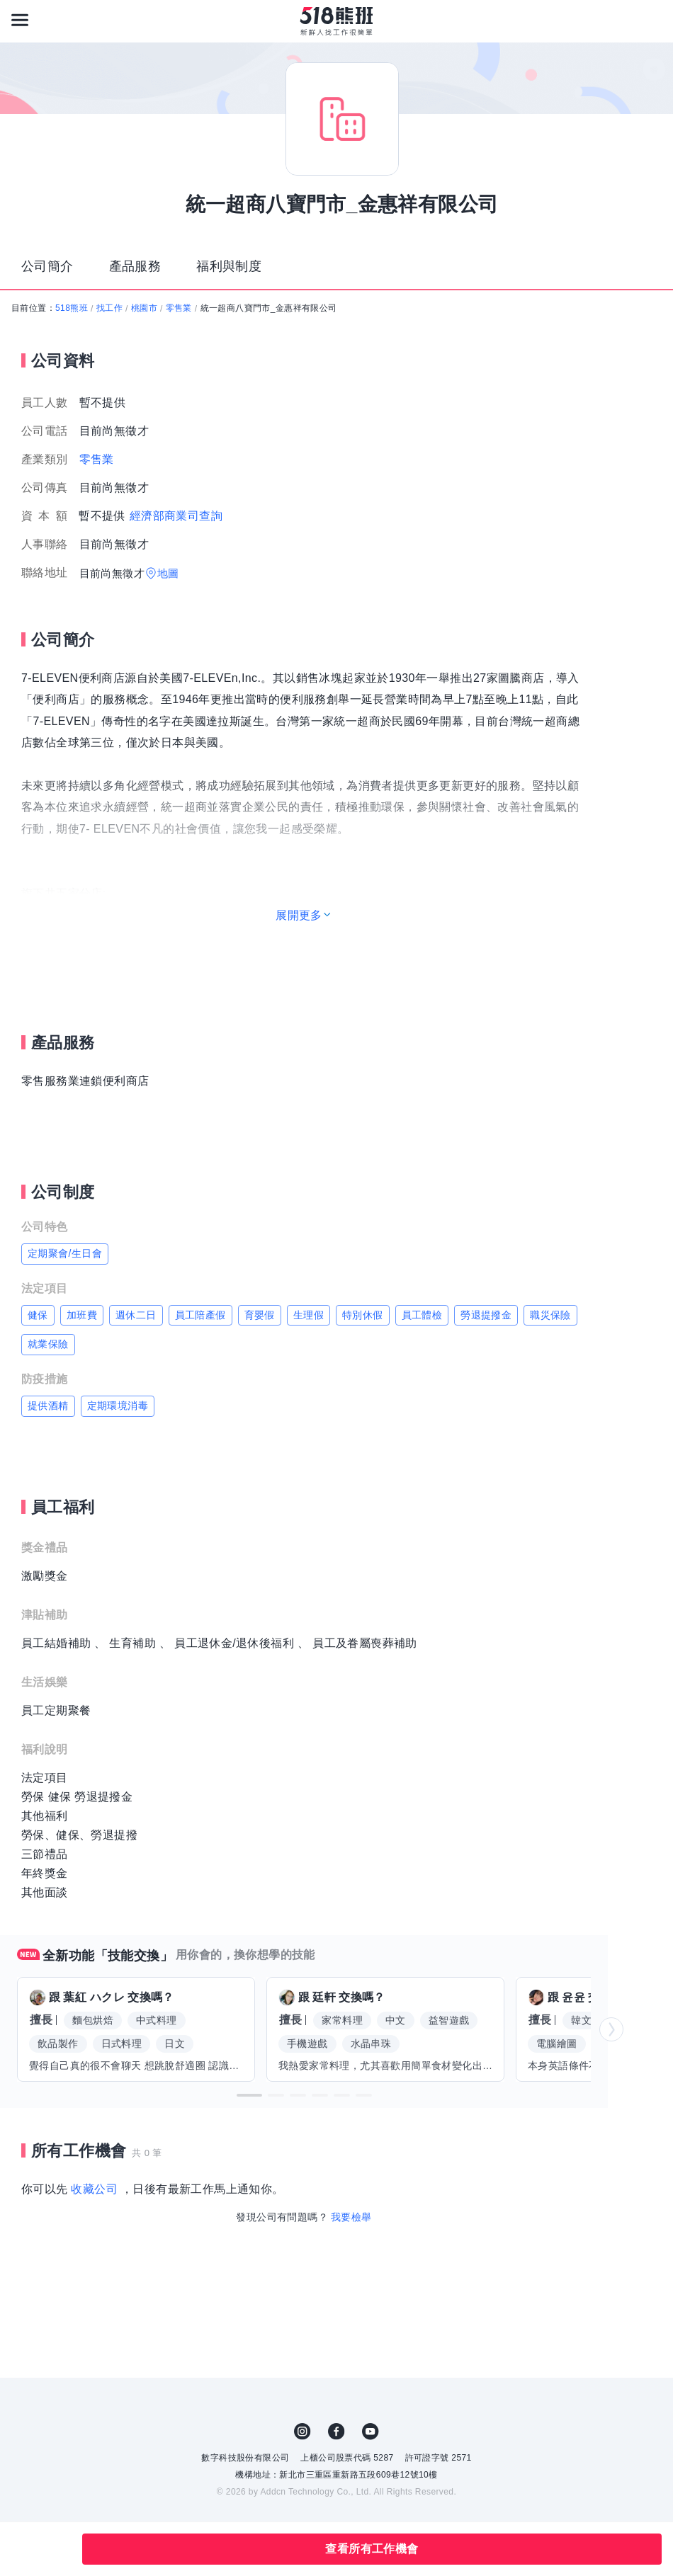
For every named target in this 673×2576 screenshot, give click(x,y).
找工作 (109, 308)
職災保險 (550, 1315)
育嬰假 (259, 1315)
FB (336, 2431)
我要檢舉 (351, 2217)
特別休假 (362, 1315)
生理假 (308, 1315)
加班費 (82, 1315)
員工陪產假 (200, 1315)
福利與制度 (228, 266)
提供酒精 (48, 1405)
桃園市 (144, 308)
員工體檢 (422, 1315)
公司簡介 (47, 266)
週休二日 (136, 1315)
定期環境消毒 (117, 1405)
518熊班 (71, 308)
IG (302, 2431)
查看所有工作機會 (371, 2549)
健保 (38, 1315)
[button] (249, 2095)
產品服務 (135, 266)
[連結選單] (19, 19)
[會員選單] (653, 19)
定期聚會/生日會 (65, 1253)
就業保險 (48, 1344)
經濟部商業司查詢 (176, 516)
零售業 (179, 308)
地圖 (168, 573)
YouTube (370, 2431)
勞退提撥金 (485, 1315)
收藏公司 (94, 2189)
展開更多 (299, 915)
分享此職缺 (55, 2549)
